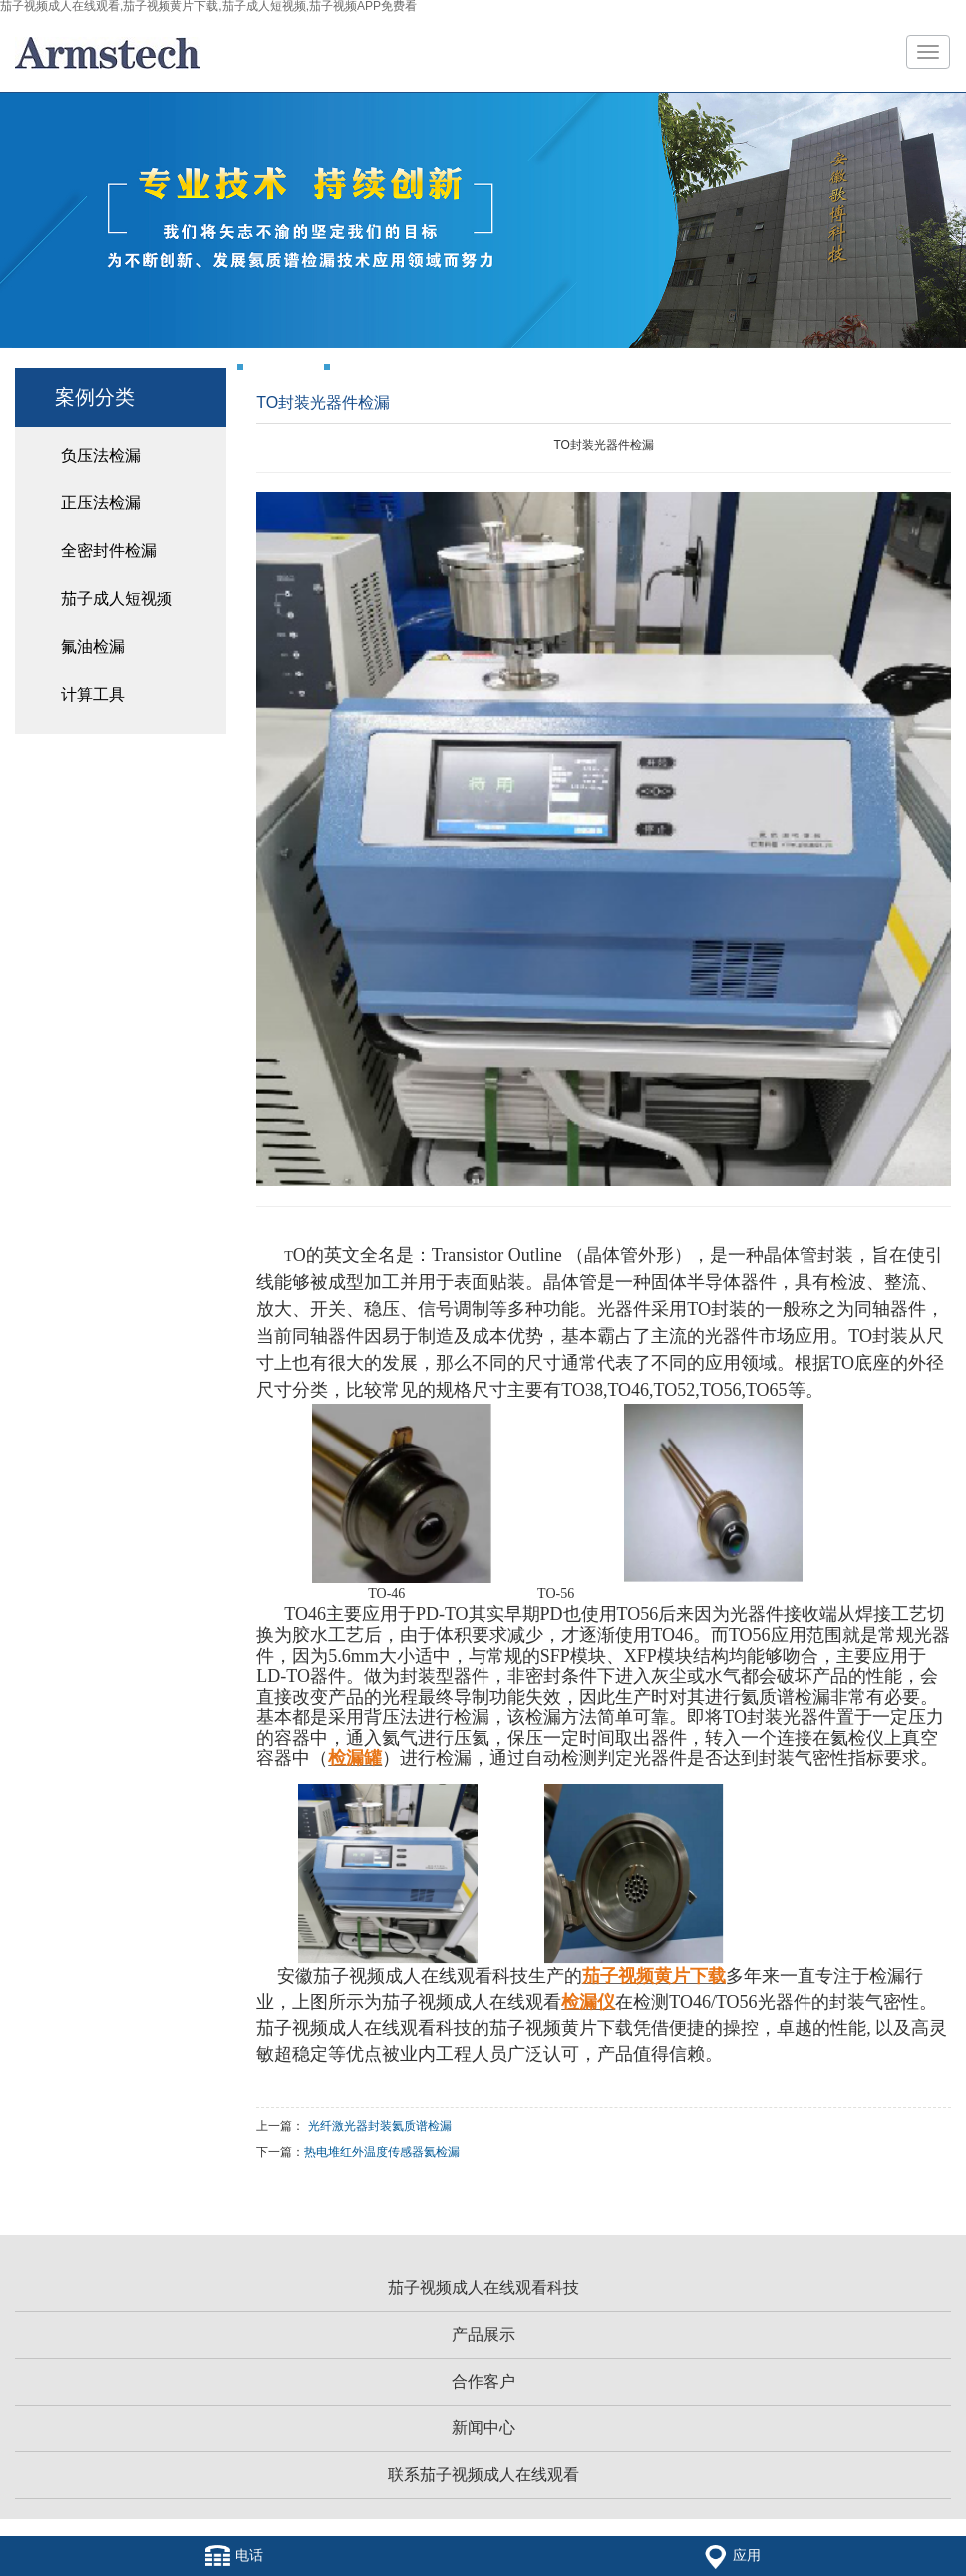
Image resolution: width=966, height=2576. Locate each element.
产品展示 (483, 2334)
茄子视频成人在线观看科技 (483, 2287)
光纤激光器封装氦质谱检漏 (380, 2126)
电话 (234, 2555)
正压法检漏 (101, 502)
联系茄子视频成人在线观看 (483, 2474)
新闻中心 (483, 2427)
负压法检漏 (101, 455)
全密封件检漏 (109, 550)
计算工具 (93, 694)
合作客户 (483, 2381)
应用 (732, 2555)
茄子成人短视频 (116, 598)
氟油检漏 (93, 646)
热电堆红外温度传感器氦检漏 (382, 2152)
